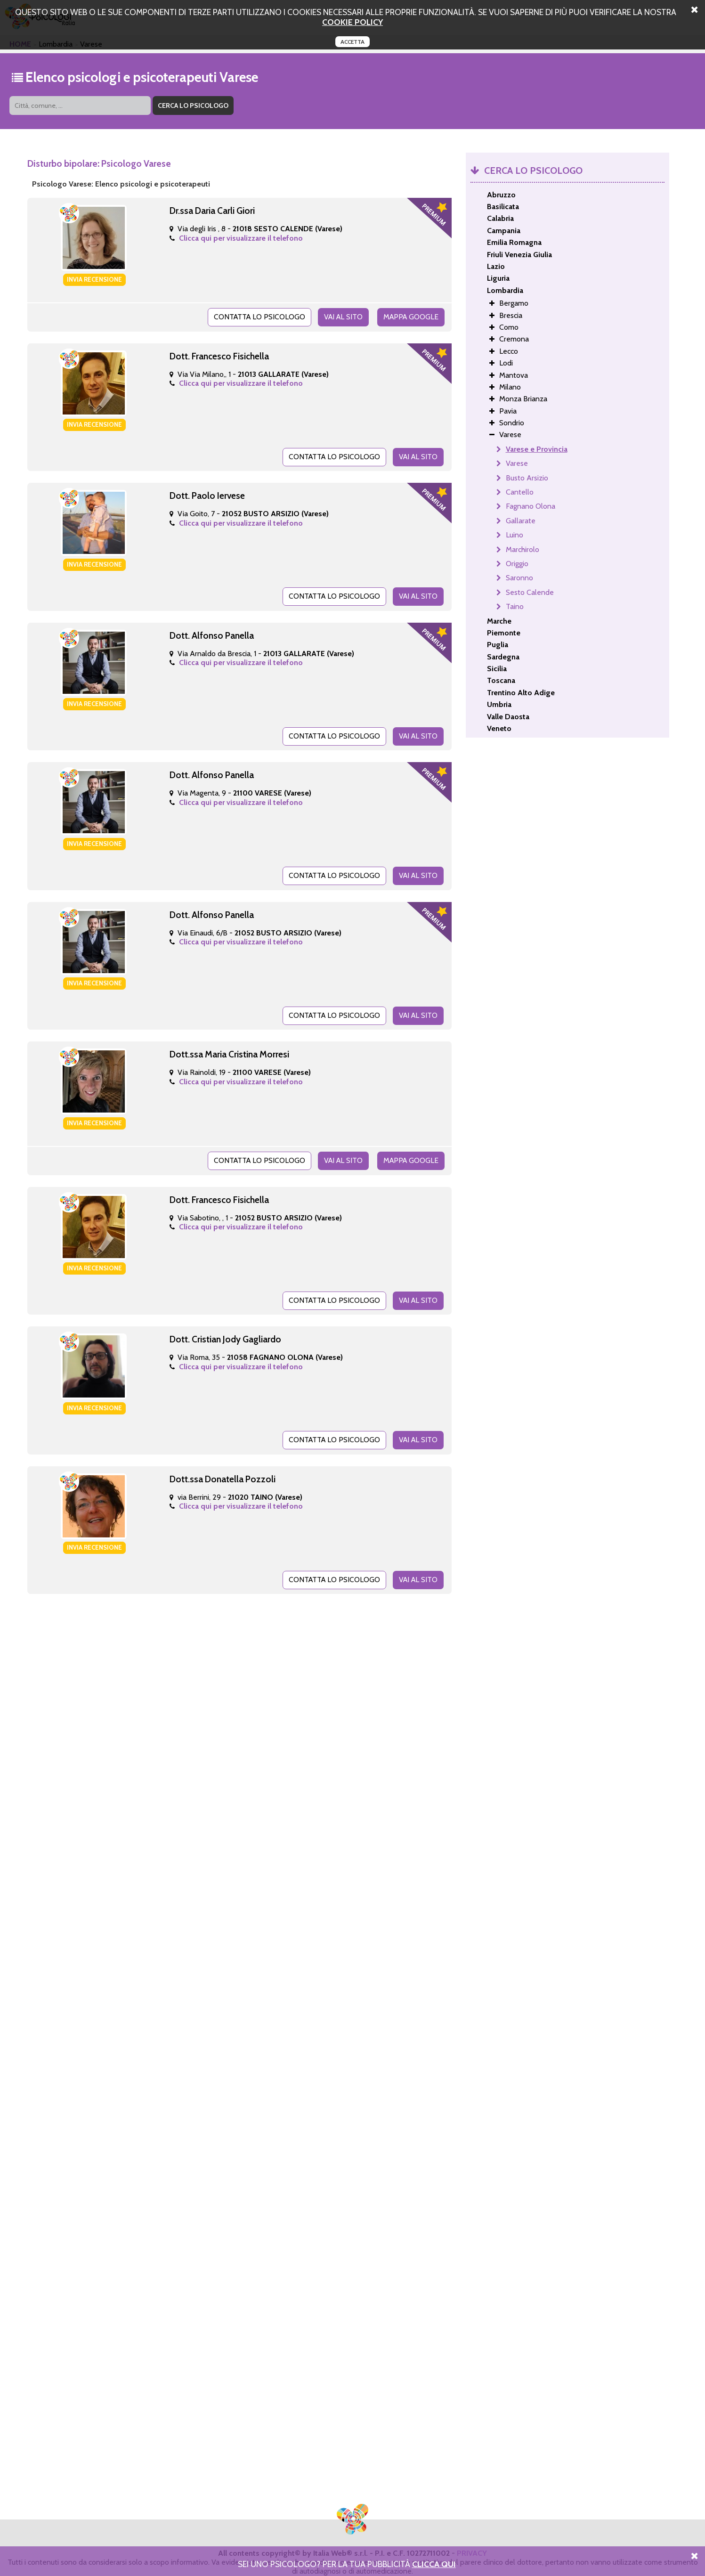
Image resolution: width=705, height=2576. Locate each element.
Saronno (519, 577)
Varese (517, 463)
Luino (514, 534)
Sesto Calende (530, 592)
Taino (515, 606)
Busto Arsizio (527, 477)
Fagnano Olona (530, 506)
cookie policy (352, 22)
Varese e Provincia (536, 449)
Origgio (517, 563)
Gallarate (520, 520)
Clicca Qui (434, 2564)
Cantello (520, 492)
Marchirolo (522, 549)
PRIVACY (472, 2541)
